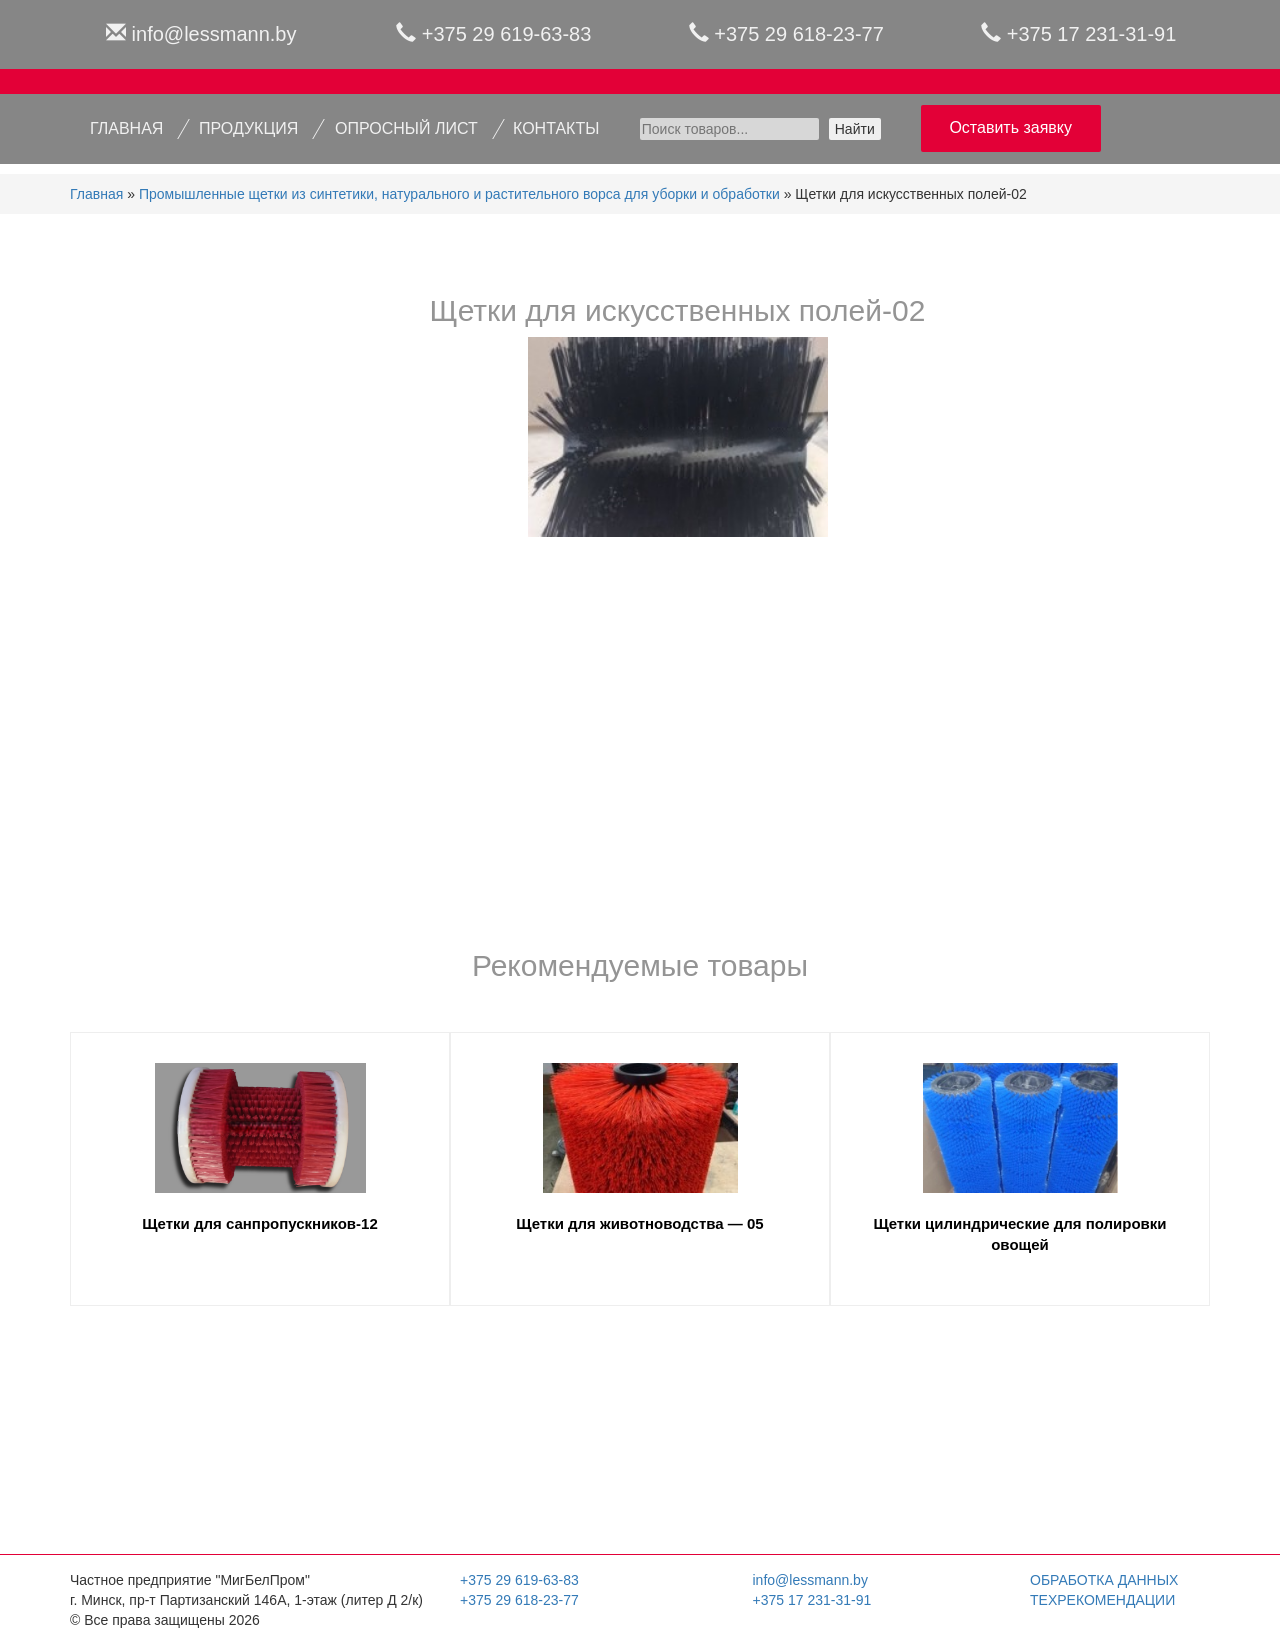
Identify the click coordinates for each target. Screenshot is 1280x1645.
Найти (855, 129)
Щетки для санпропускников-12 (260, 1223)
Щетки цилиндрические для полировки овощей (1019, 1234)
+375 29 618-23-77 (799, 34)
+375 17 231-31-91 (1092, 34)
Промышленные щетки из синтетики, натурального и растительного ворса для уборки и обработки (459, 194)
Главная (96, 194)
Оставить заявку (1010, 127)
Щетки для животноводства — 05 (639, 1223)
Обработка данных (1104, 1580)
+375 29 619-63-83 (507, 34)
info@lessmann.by (214, 34)
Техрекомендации (1102, 1600)
